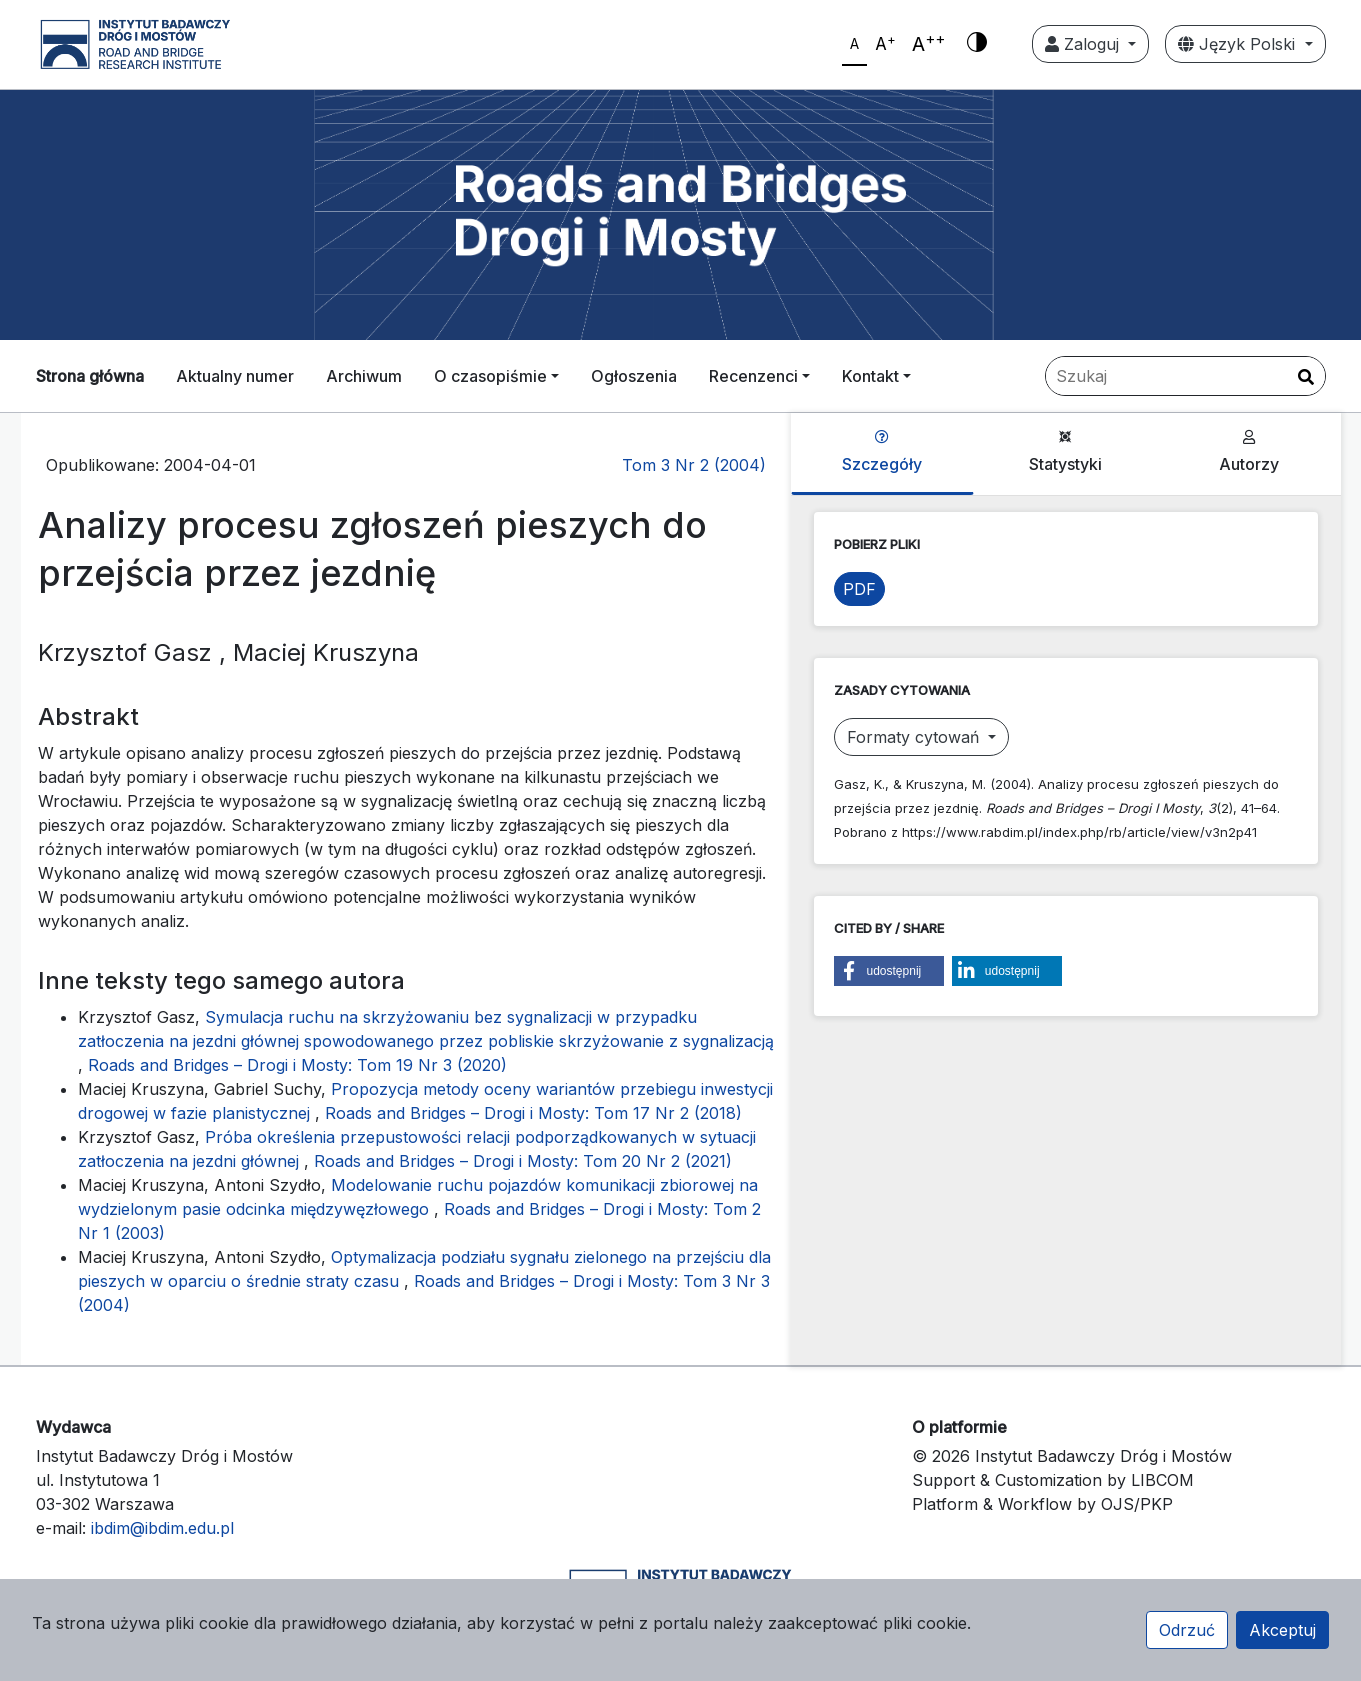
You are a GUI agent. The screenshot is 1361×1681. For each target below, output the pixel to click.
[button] (889, 971)
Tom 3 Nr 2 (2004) (694, 465)
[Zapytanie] (1185, 376)
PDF (859, 589)
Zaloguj (1084, 44)
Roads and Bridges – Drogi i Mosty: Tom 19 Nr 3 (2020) (297, 1065)
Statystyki (1065, 452)
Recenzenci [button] (753, 376)
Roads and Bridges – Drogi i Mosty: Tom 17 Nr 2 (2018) (533, 1113)
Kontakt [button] (870, 376)
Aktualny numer (235, 376)
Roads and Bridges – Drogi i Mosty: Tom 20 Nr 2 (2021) (523, 1161)
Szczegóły (882, 452)
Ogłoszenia (634, 376)
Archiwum (364, 376)
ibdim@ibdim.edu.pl (162, 1528)
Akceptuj (1282, 1630)
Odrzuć (1187, 1630)
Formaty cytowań (915, 737)
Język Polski (1239, 44)
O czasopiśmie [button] (490, 376)
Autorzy (1249, 452)
